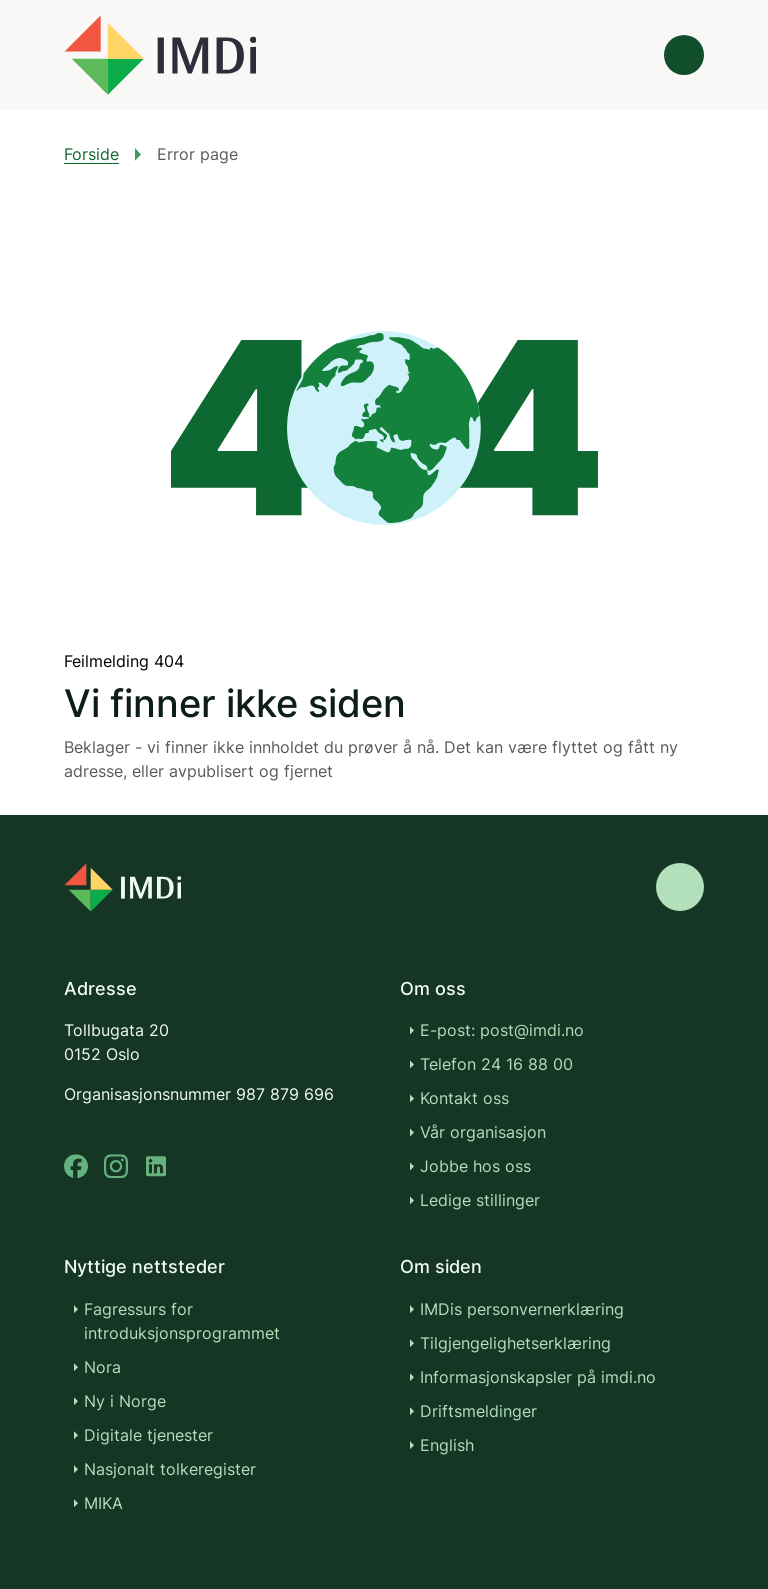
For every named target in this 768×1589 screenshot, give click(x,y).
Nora (102, 1367)
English (447, 1445)
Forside (91, 154)
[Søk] (628, 55)
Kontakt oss (464, 1098)
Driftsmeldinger (478, 1411)
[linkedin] (156, 1166)
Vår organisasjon (483, 1132)
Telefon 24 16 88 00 (496, 1064)
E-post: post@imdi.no (502, 1030)
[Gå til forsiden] (160, 55)
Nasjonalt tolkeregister (170, 1469)
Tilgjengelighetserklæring (515, 1343)
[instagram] (116, 1166)
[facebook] (76, 1166)
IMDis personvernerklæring (522, 1309)
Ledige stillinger (480, 1200)
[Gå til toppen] (680, 887)
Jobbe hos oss (475, 1166)
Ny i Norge (125, 1401)
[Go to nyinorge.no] (122, 887)
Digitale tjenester (148, 1435)
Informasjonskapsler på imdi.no (538, 1377)
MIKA (103, 1503)
